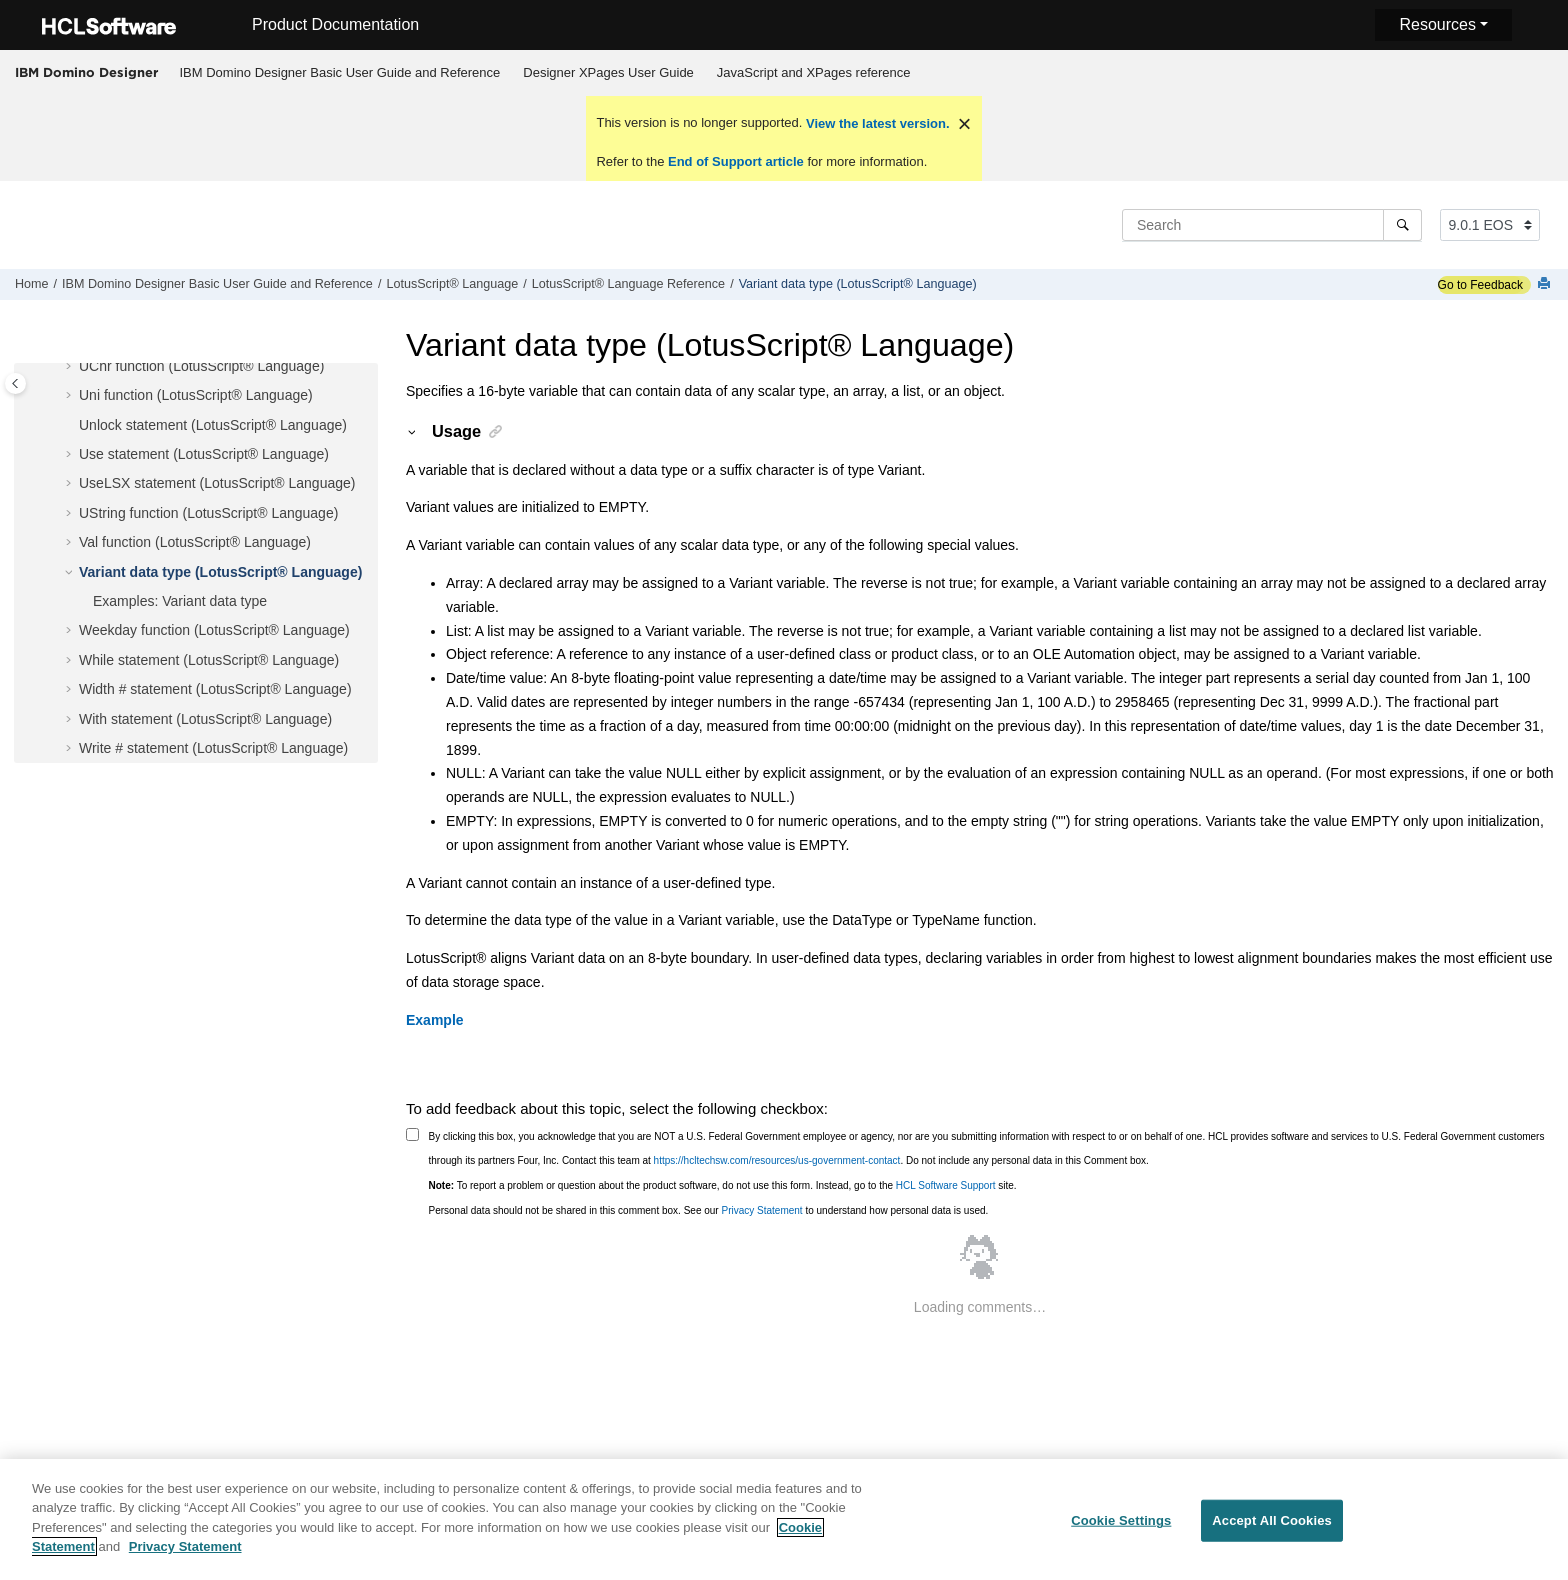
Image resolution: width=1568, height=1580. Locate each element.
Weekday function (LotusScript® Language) (214, 630)
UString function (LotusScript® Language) (208, 513)
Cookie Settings (1121, 1533)
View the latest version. (875, 123)
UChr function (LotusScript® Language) (201, 366)
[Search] (1402, 225)
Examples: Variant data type (180, 601)
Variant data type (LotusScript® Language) (858, 284)
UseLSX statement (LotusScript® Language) (217, 483)
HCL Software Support (946, 1185)
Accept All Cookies (1272, 1533)
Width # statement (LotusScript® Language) (215, 689)
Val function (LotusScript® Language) (195, 542)
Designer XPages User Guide (608, 72)
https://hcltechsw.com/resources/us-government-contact (777, 1160)
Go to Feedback (1480, 285)
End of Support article (735, 161)
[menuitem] (340, 73)
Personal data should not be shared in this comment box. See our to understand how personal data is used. (709, 1210)
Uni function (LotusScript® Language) (196, 395)
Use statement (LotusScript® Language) (204, 454)
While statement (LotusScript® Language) (209, 660)
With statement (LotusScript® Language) (205, 719)
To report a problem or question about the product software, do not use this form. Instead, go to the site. (723, 1185)
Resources (1437, 24)
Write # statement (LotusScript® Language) (213, 748)
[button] (71, 367)
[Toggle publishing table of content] (15, 383)
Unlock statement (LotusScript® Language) (213, 425)
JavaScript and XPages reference (814, 72)
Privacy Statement (761, 1210)
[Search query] (1272, 225)
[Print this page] (1546, 284)
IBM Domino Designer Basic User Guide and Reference (340, 72)
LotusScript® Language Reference (628, 284)
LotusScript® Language (452, 284)
